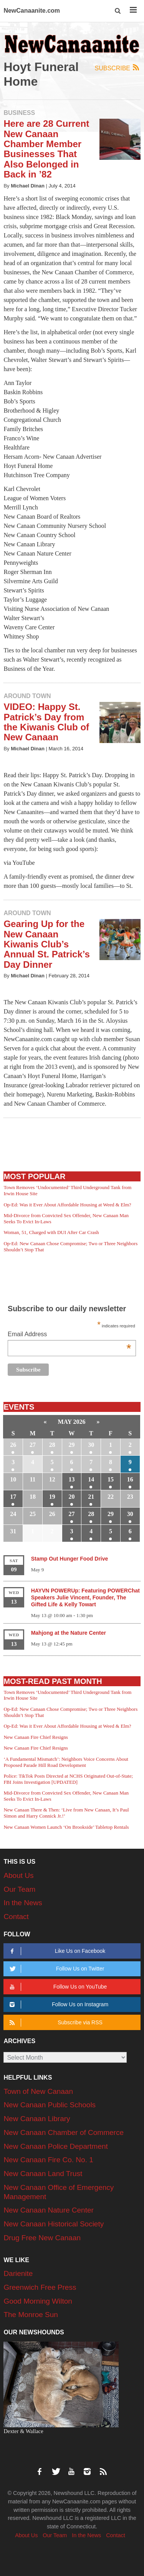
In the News (22, 1903)
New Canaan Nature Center (48, 2210)
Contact (15, 1917)
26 (13, 1444)
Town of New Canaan (38, 2091)
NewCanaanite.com (31, 10)
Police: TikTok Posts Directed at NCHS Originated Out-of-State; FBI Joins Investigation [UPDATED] (68, 1779)
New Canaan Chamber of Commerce (63, 2132)
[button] (118, 11)
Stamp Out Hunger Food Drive (69, 1559)
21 (91, 1496)
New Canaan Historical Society (53, 2224)
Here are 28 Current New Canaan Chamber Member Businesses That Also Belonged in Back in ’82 (46, 148)
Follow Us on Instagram (57, 2004)
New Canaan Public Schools (49, 2105)
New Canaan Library (36, 2119)
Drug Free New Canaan (42, 2238)
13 (72, 1479)
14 (91, 1479)
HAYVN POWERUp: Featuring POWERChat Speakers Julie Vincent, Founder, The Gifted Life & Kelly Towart (85, 1597)
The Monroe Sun (30, 2315)
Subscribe (118, 67)
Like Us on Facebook (56, 1951)
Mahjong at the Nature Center (68, 1633)
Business (19, 112)
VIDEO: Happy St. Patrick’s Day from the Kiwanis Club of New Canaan (46, 722)
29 (72, 1444)
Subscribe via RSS (55, 2023)
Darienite (18, 2273)
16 (130, 1479)
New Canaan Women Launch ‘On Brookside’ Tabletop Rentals (66, 1827)
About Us (18, 1875)
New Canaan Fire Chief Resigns (35, 1737)
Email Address (69, 1335)
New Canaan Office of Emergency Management (58, 2192)
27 (33, 1444)
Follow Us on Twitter (55, 1969)
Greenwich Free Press (39, 2287)
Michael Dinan (28, 186)
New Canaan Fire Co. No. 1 (48, 2160)
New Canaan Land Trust (42, 2174)
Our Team (19, 1889)
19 (52, 1496)
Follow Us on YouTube (57, 1987)
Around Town (27, 696)
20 (72, 1496)
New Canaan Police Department (55, 2146)
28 (52, 1444)
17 (13, 1496)
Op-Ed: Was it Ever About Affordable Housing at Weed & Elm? (67, 1205)
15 (111, 1479)
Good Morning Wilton (37, 2301)
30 (91, 1444)
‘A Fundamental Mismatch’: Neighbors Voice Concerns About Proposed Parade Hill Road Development (65, 1762)
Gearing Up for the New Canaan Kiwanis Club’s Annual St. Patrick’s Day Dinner (46, 944)
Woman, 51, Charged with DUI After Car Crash (51, 1232)
